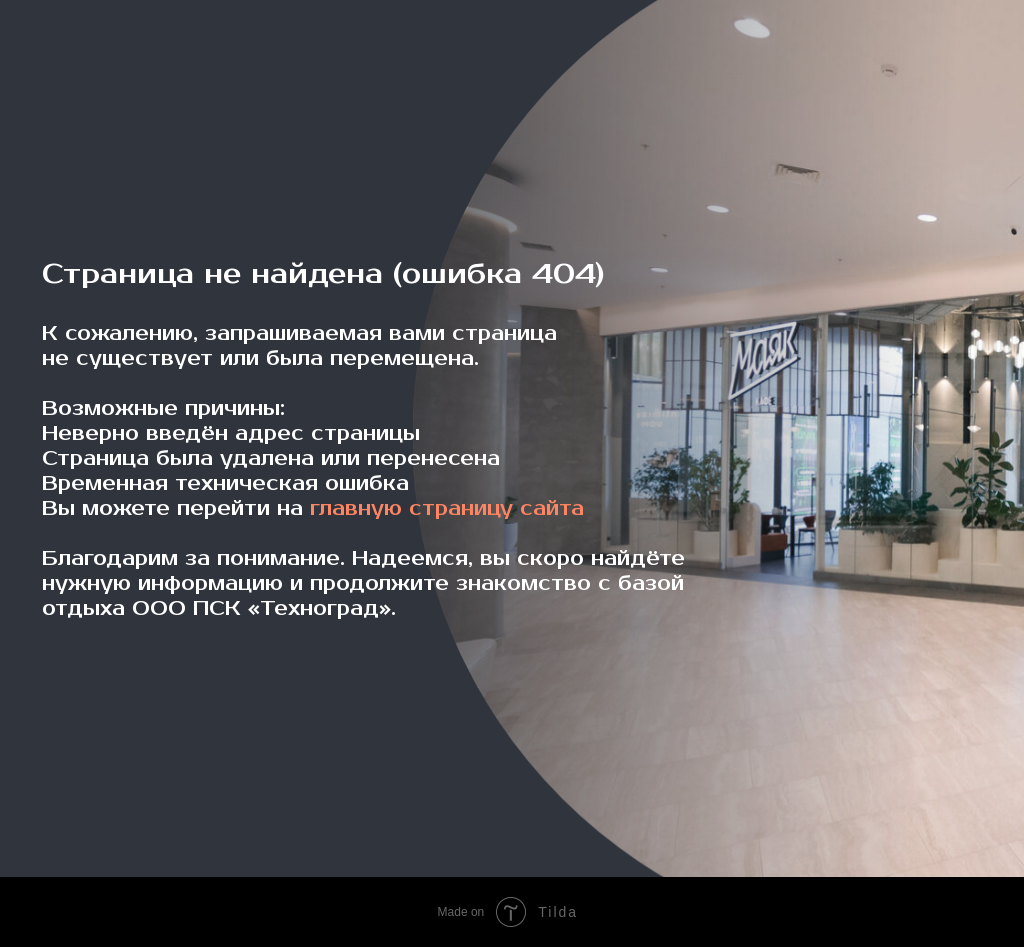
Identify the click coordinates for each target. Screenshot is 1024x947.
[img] (94, 67)
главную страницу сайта (447, 508)
